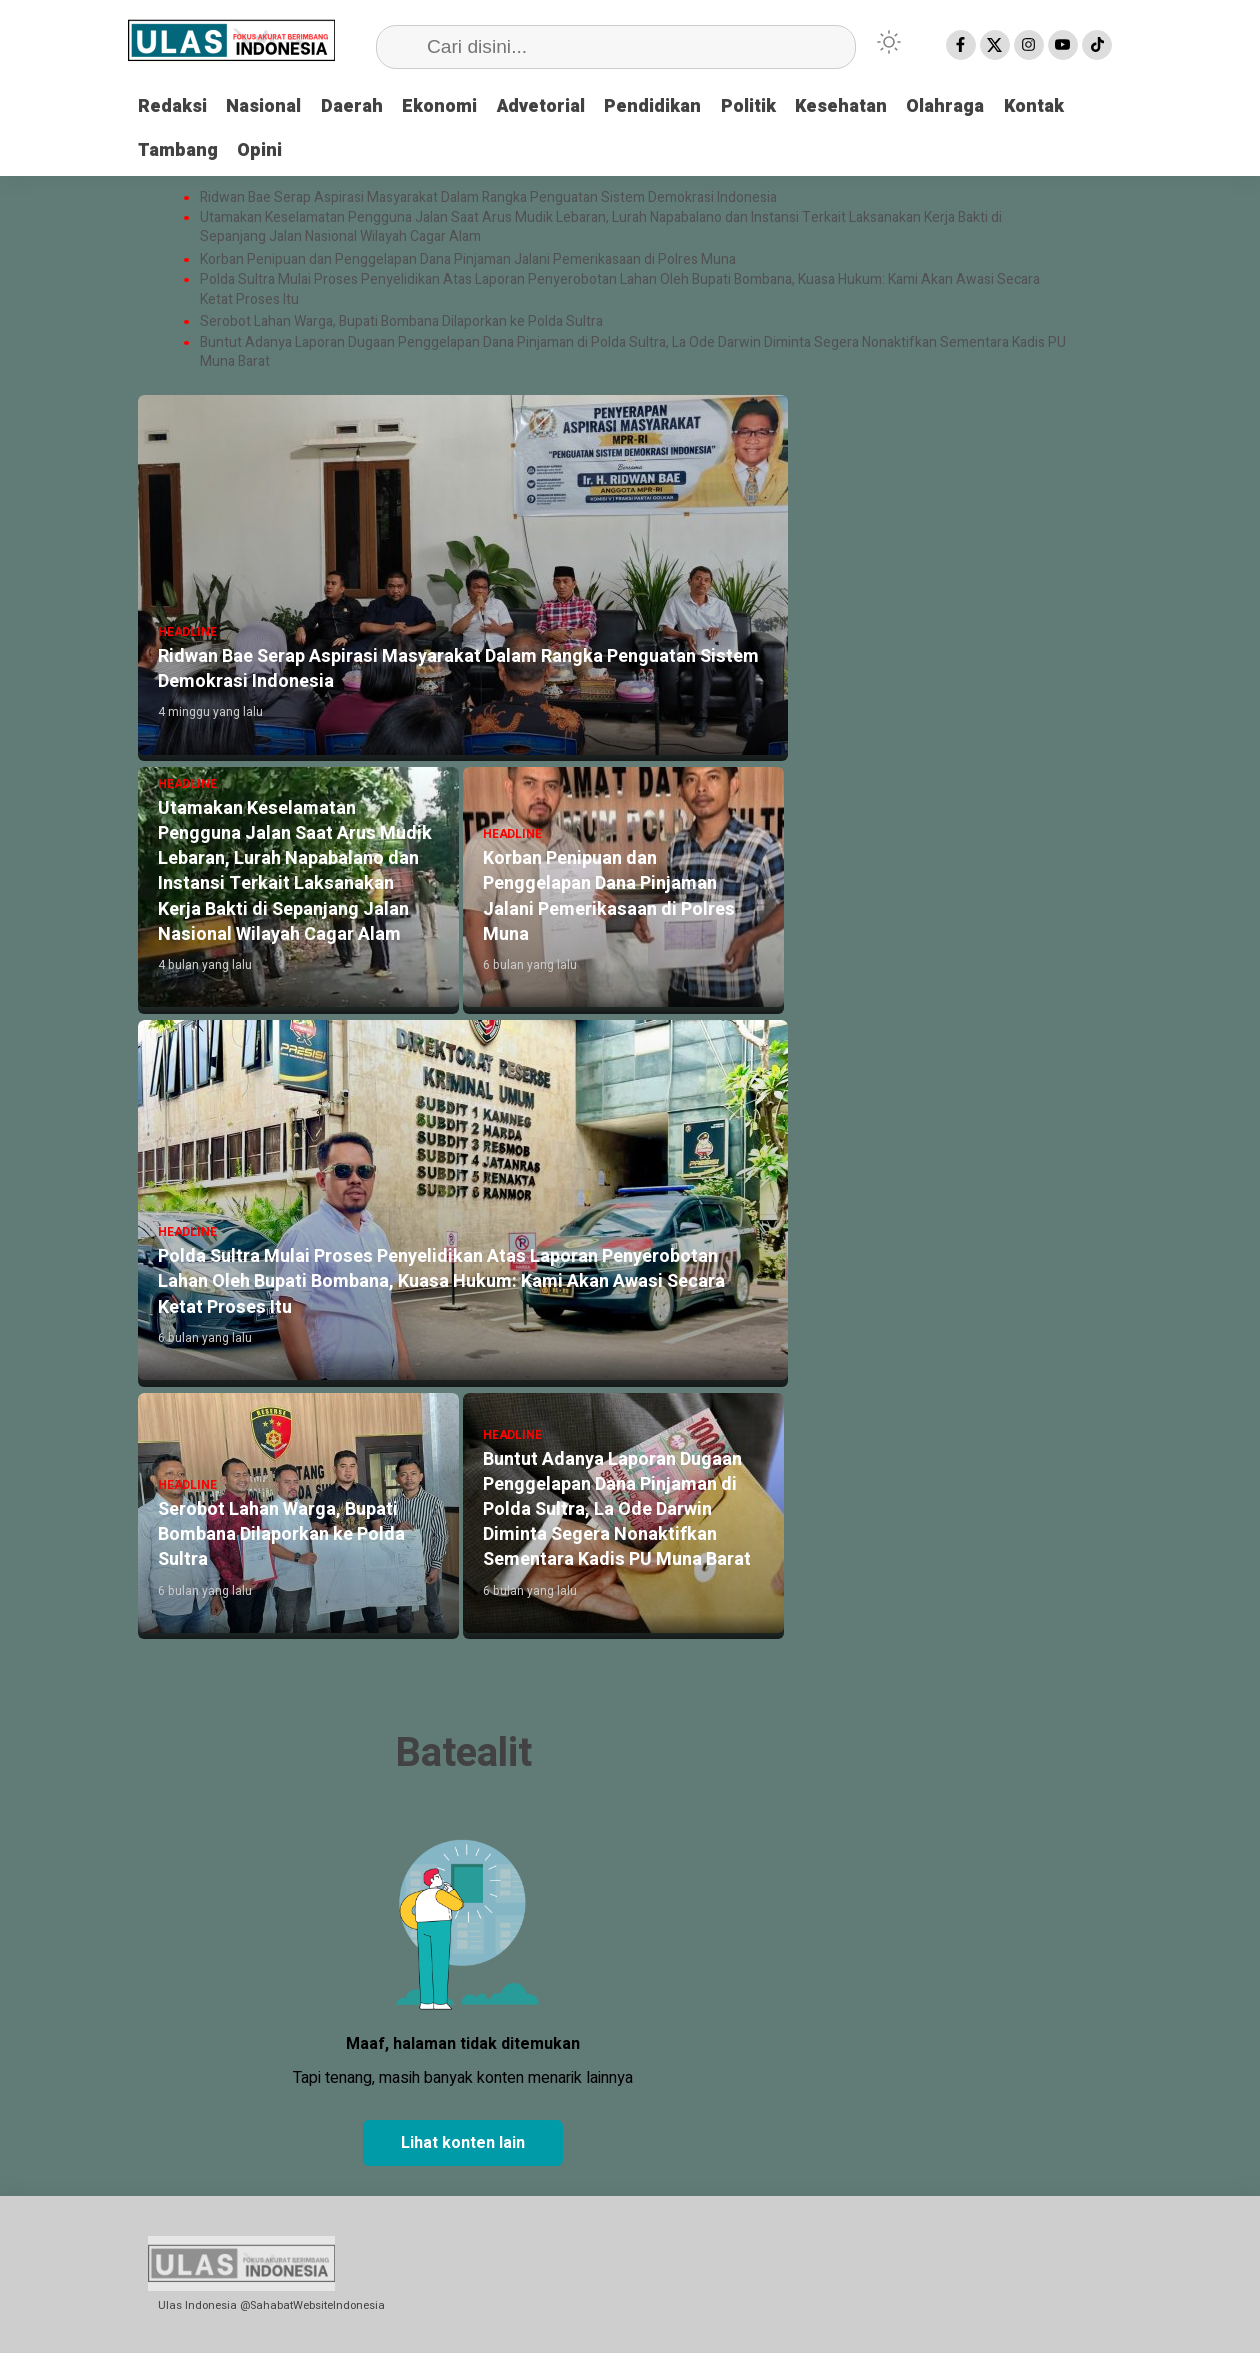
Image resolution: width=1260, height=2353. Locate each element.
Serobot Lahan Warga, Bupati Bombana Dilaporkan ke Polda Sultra (403, 322)
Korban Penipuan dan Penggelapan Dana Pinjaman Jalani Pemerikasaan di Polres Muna (468, 260)
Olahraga (952, 106)
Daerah (353, 106)
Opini (260, 149)
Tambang (178, 149)
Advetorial (544, 106)
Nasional (264, 106)
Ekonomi (441, 106)
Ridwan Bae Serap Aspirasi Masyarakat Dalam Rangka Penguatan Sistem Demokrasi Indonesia (490, 197)
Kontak (1041, 106)
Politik (753, 106)
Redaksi (172, 106)
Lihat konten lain (463, 2143)
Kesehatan (847, 106)
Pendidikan (657, 106)
